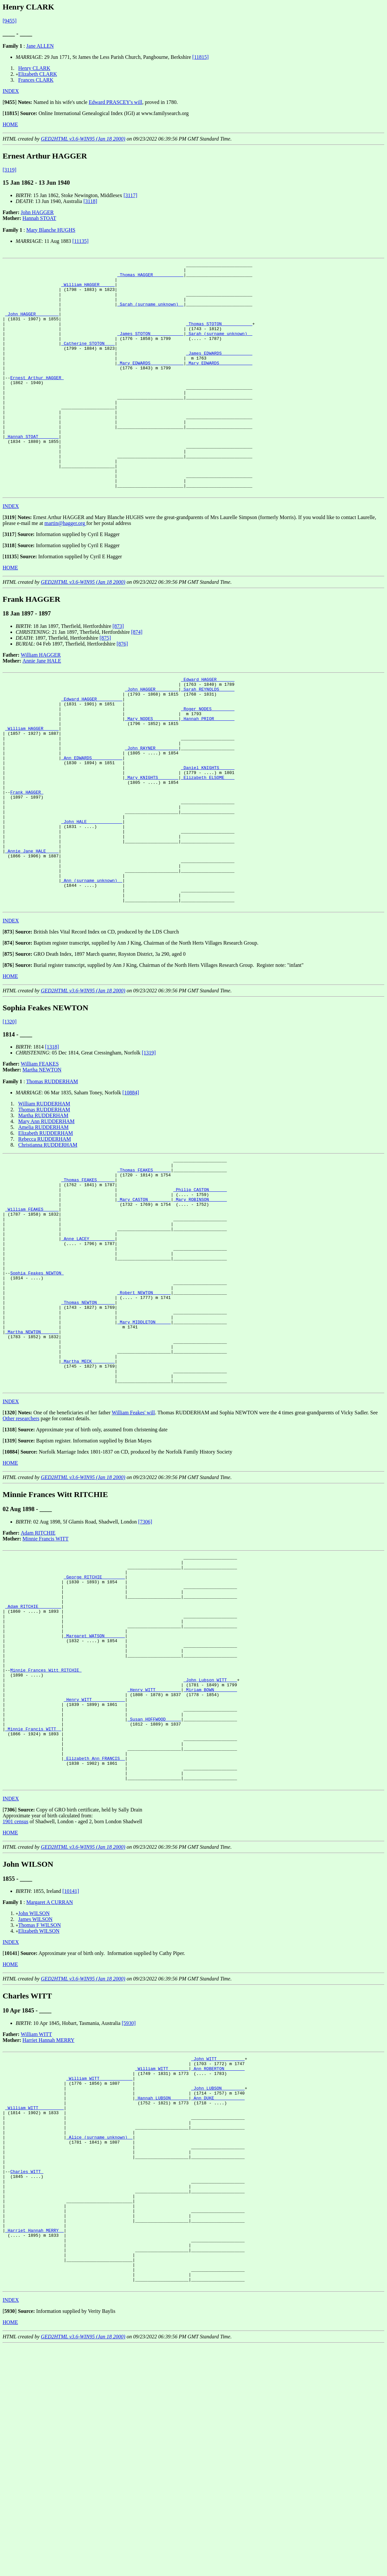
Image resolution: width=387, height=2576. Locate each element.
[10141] (70, 2075)
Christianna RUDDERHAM (47, 1237)
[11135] (81, 241)
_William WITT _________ (34, 2303)
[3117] (130, 195)
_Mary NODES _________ (151, 773)
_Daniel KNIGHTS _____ (207, 832)
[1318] (52, 1139)
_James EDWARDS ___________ (219, 372)
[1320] (10, 1114)
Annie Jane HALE (42, 707)
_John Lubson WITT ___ (210, 1843)
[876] (122, 690)
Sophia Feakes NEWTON (37, 1388)
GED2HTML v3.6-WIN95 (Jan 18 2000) (83, 139)
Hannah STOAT (39, 218)
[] (10, 102)
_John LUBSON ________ (218, 2279)
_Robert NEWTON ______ (144, 1412)
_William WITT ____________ (99, 2267)
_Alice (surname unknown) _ (99, 2338)
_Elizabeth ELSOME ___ (207, 844)
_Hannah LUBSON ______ (162, 2291)
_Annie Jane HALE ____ (32, 932)
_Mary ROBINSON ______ (200, 1300)
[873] (118, 672)
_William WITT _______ (162, 2256)
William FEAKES (40, 1156)
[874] (136, 678)
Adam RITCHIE (38, 1671)
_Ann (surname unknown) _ (91, 967)
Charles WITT (26, 2379)
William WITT (36, 2218)
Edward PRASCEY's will (115, 102)
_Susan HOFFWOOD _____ (154, 1891)
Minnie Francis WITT (46, 1677)
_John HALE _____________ (91, 897)
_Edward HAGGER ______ (207, 726)
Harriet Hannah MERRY (48, 2224)
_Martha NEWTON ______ (32, 1459)
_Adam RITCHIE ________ (33, 1755)
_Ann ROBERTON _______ (218, 2256)
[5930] (129, 2207)
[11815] (200, 57)
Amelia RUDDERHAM (43, 1219)
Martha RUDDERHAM (43, 1207)
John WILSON (34, 2097)
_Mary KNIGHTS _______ (151, 844)
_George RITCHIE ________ (94, 1720)
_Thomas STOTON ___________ (219, 336)
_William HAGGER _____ (88, 289)
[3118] (90, 201)
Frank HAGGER (26, 862)
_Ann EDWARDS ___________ (91, 820)
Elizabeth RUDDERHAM (45, 1225)
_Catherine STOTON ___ (88, 360)
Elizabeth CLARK (37, 74)
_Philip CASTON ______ (200, 1288)
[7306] (145, 1660)
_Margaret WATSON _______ (94, 1790)
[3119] (9, 170)
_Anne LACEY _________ (88, 1347)
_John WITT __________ (218, 2244)
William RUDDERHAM (44, 1196)
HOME (10, 124)
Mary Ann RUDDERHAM (46, 1213)
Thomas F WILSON (39, 2109)
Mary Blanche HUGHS (50, 230)
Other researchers (21, 1556)
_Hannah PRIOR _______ (207, 773)
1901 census (15, 2006)
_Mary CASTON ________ (144, 1300)
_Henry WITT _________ (154, 1855)
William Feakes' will (133, 1551)
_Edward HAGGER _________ (91, 750)
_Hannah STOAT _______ (32, 472)
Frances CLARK (36, 80)
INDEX (11, 91)
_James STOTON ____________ (150, 348)
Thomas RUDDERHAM (52, 1173)
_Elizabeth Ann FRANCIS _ (94, 1938)
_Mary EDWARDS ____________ (150, 383)
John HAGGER (37, 212)
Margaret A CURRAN (49, 2086)
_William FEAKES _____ (32, 1312)
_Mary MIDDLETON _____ (144, 1447)
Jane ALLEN (40, 46)
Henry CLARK (34, 68)
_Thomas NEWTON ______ (88, 1424)
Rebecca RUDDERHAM (44, 1231)
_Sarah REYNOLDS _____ (207, 738)
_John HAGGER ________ (32, 325)
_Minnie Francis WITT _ (33, 1902)
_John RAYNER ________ (151, 809)
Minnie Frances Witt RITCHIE (45, 1832)
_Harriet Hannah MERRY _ (34, 2450)
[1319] (149, 1145)
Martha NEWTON (42, 1162)
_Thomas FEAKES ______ (144, 1265)
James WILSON (35, 2103)
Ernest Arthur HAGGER (37, 401)
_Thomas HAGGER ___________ (150, 277)
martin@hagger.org (65, 569)
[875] (105, 684)
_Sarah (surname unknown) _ (150, 313)
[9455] (10, 21)
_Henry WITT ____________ (94, 1867)
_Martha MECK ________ (88, 1494)
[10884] (130, 1184)
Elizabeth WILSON (38, 2115)
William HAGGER (41, 701)
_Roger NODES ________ (207, 762)
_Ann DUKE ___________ (218, 2291)
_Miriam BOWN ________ (210, 1855)
